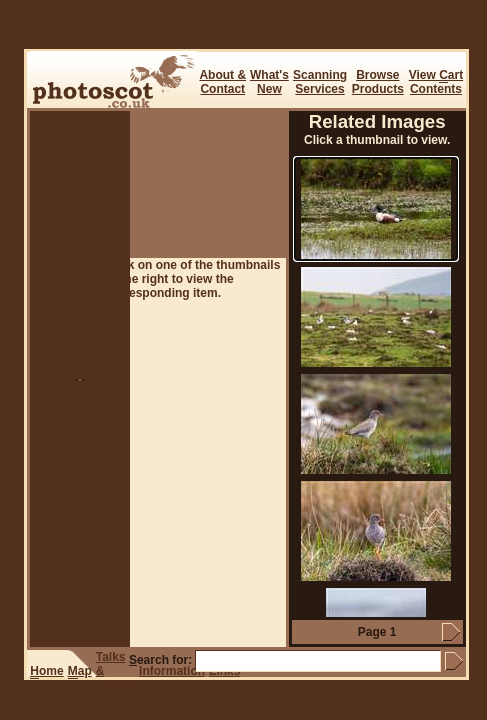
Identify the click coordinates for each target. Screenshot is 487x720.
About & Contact (222, 82)
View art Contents (436, 82)
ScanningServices (320, 82)
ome (46, 671)
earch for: (160, 660)
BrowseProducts (378, 82)
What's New (269, 82)
